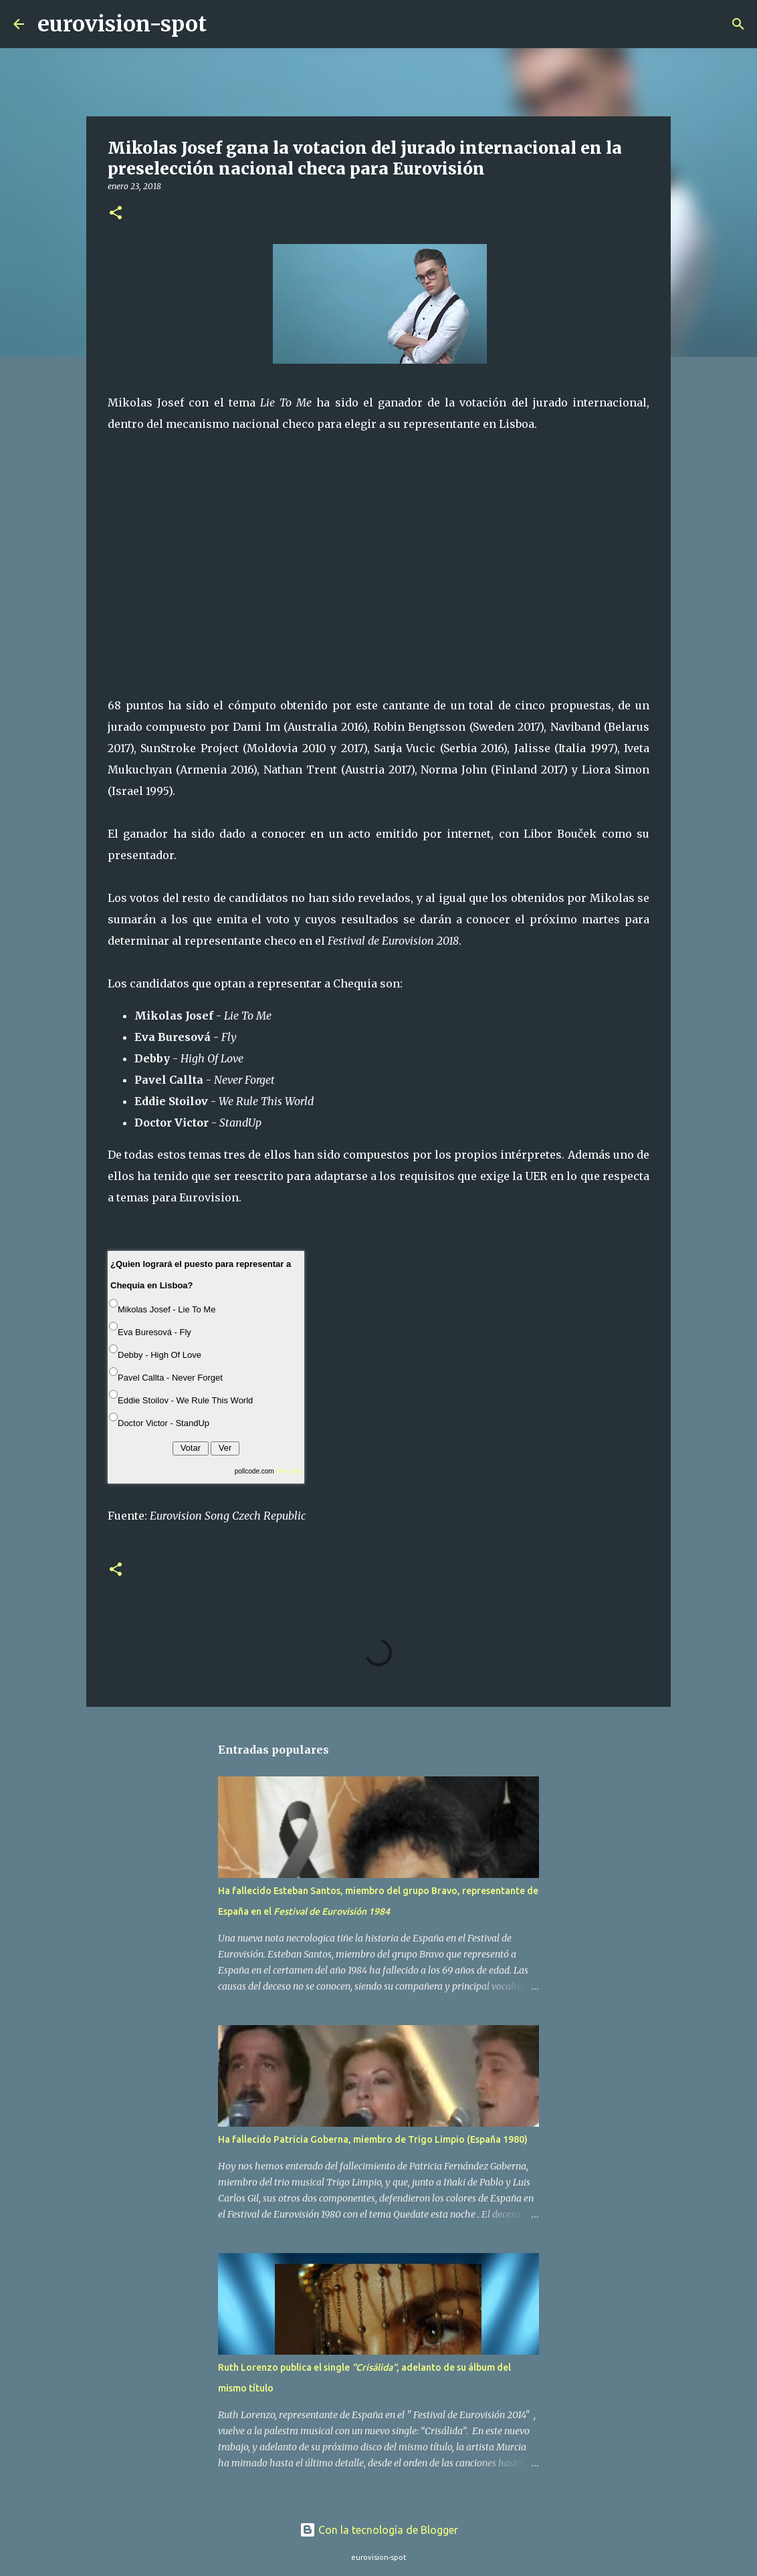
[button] (116, 214)
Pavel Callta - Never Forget (170, 1378)
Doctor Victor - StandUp (163, 1423)
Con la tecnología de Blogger (379, 2530)
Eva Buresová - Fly (154, 1332)
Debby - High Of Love (159, 1355)
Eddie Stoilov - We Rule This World (185, 1400)
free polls (289, 1471)
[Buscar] (225, 24)
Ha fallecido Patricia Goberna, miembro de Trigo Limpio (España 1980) (373, 2139)
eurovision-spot (122, 24)
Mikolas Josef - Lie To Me (166, 1309)
